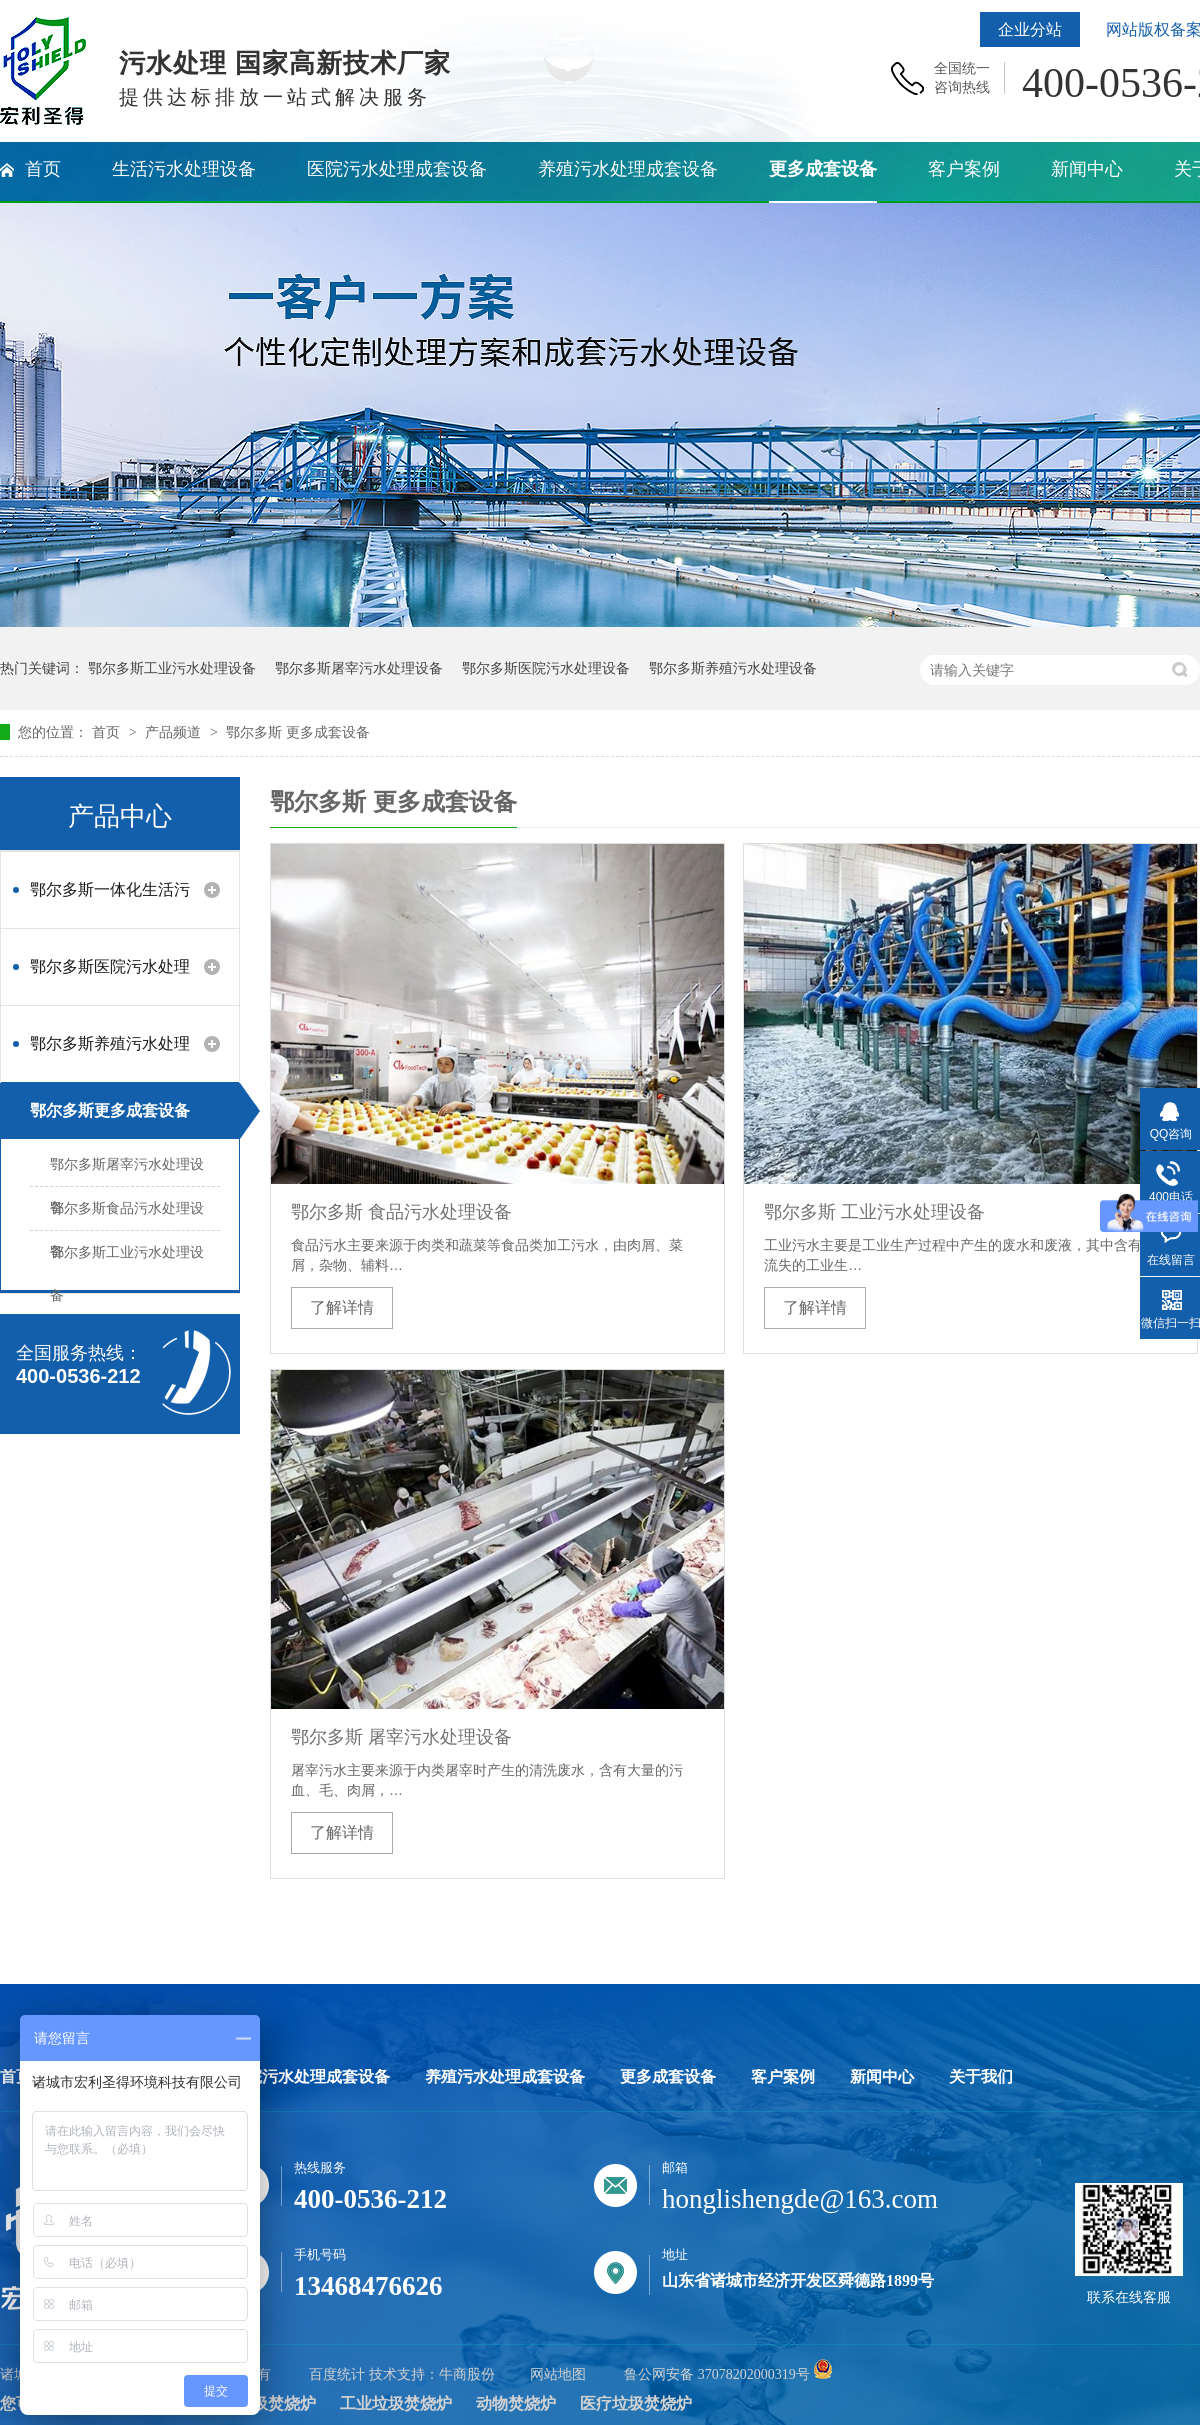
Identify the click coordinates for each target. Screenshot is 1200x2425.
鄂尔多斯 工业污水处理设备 (874, 1212)
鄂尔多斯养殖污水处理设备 (733, 668)
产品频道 (175, 732)
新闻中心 (882, 2077)
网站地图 (558, 2374)
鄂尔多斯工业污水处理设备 (172, 668)
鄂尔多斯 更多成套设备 (298, 732)
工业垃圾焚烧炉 (396, 2403)
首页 (108, 732)
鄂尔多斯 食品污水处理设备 (401, 1212)
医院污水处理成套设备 (310, 2077)
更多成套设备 (668, 2077)
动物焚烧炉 (516, 2403)
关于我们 (981, 2077)
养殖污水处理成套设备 (505, 2077)
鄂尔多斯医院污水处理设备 (546, 668)
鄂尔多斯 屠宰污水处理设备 (401, 1737)
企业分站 (1030, 29)
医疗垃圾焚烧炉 (636, 2403)
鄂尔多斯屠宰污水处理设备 (359, 668)
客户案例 (783, 2077)
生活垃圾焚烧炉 (260, 2403)
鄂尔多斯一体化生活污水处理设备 (110, 899)
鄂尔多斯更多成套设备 (110, 1110)
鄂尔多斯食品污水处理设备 (127, 1215)
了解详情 (342, 1307)
